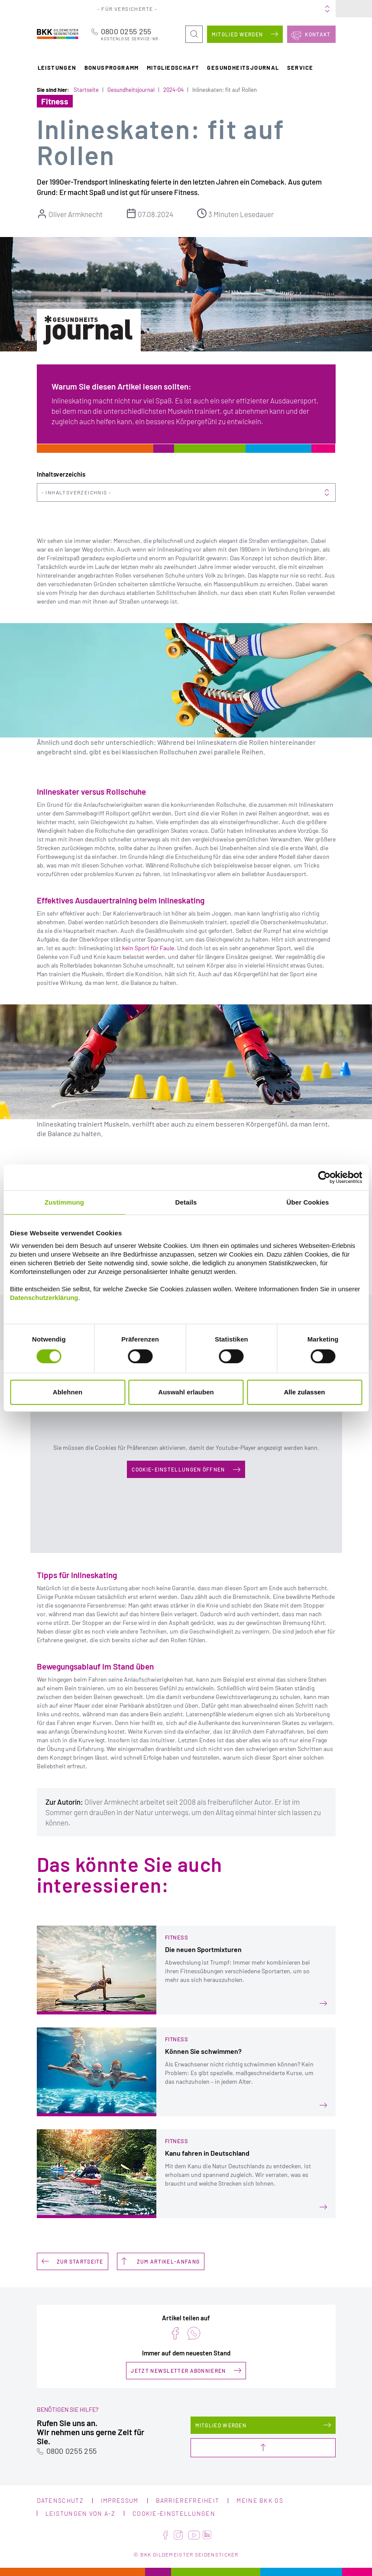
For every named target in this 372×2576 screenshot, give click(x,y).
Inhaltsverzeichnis (76, 492)
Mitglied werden (237, 34)
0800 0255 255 (132, 33)
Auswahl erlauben (185, 1392)
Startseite (86, 89)
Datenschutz (60, 2500)
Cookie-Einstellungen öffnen (178, 1469)
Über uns (233, 8)
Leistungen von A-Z (80, 2513)
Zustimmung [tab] (64, 1202)
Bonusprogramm (111, 67)
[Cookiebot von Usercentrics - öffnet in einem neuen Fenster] (324, 1177)
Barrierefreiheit (188, 2500)
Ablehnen (67, 1392)
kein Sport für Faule (148, 948)
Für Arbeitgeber (170, 8)
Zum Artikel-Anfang (168, 2261)
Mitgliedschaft (173, 67)
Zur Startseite (80, 2261)
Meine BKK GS (317, 8)
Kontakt (317, 34)
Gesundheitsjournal (243, 67)
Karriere (260, 8)
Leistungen (57, 67)
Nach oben (263, 2447)
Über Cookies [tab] (308, 1202)
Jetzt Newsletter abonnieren (178, 2370)
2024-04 (173, 89)
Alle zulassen (304, 1392)
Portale (206, 8)
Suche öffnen (194, 29)
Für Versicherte (125, 8)
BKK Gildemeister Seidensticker (58, 34)
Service (300, 67)
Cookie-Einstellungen (174, 2513)
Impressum (120, 2500)
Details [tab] (186, 1202)
